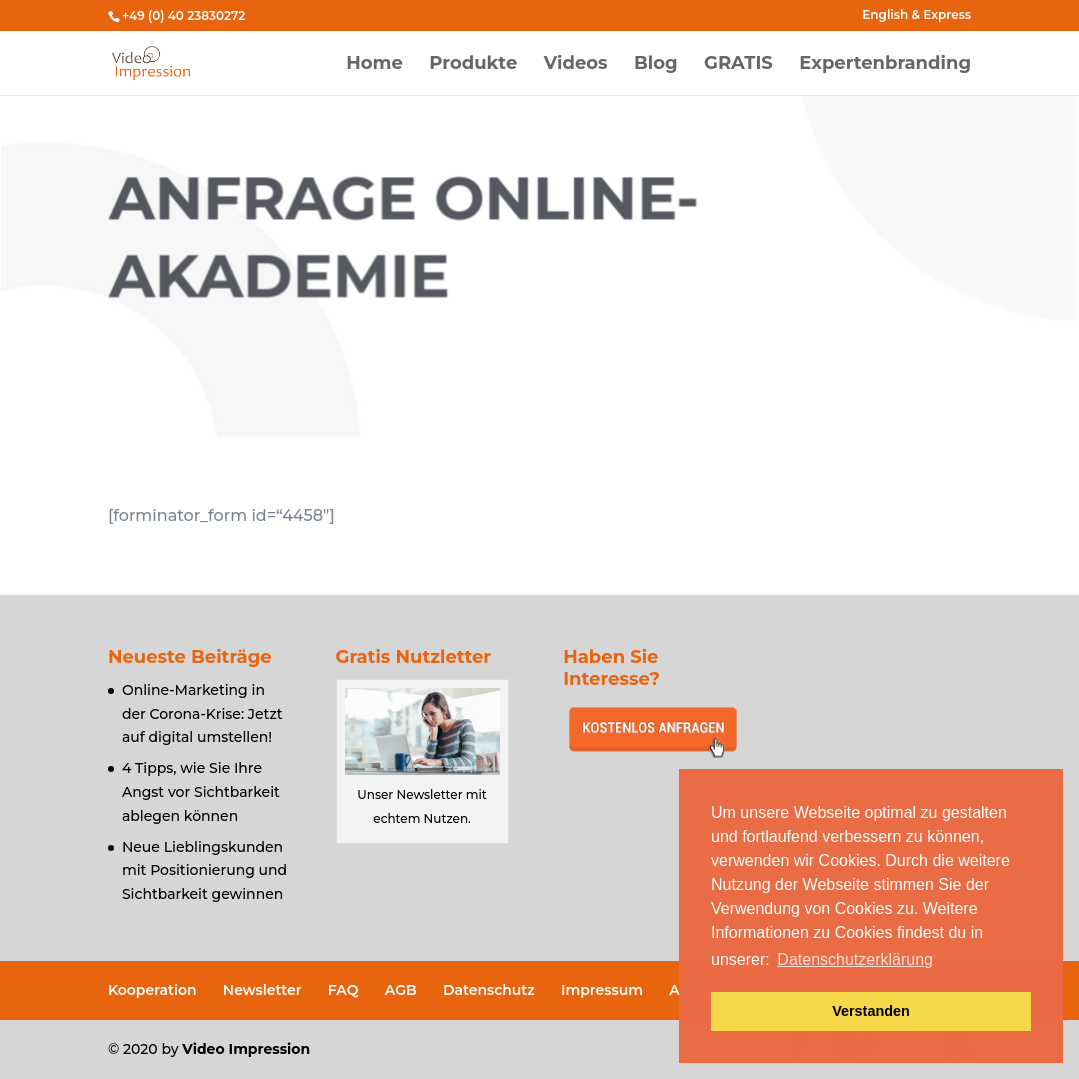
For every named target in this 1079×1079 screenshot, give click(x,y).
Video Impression (246, 1049)
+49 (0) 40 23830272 (183, 15)
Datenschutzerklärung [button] (855, 959)
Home (374, 65)
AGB (401, 990)
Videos (576, 65)
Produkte (473, 65)
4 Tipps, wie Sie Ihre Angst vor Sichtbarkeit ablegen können (201, 792)
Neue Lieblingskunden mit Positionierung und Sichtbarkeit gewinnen (204, 871)
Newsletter (262, 990)
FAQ (343, 990)
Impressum (602, 990)
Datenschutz (489, 990)
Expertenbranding (885, 65)
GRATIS (738, 65)
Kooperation (152, 990)
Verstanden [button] (871, 1011)
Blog (656, 65)
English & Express (916, 15)
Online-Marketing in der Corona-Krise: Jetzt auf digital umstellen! (202, 714)
